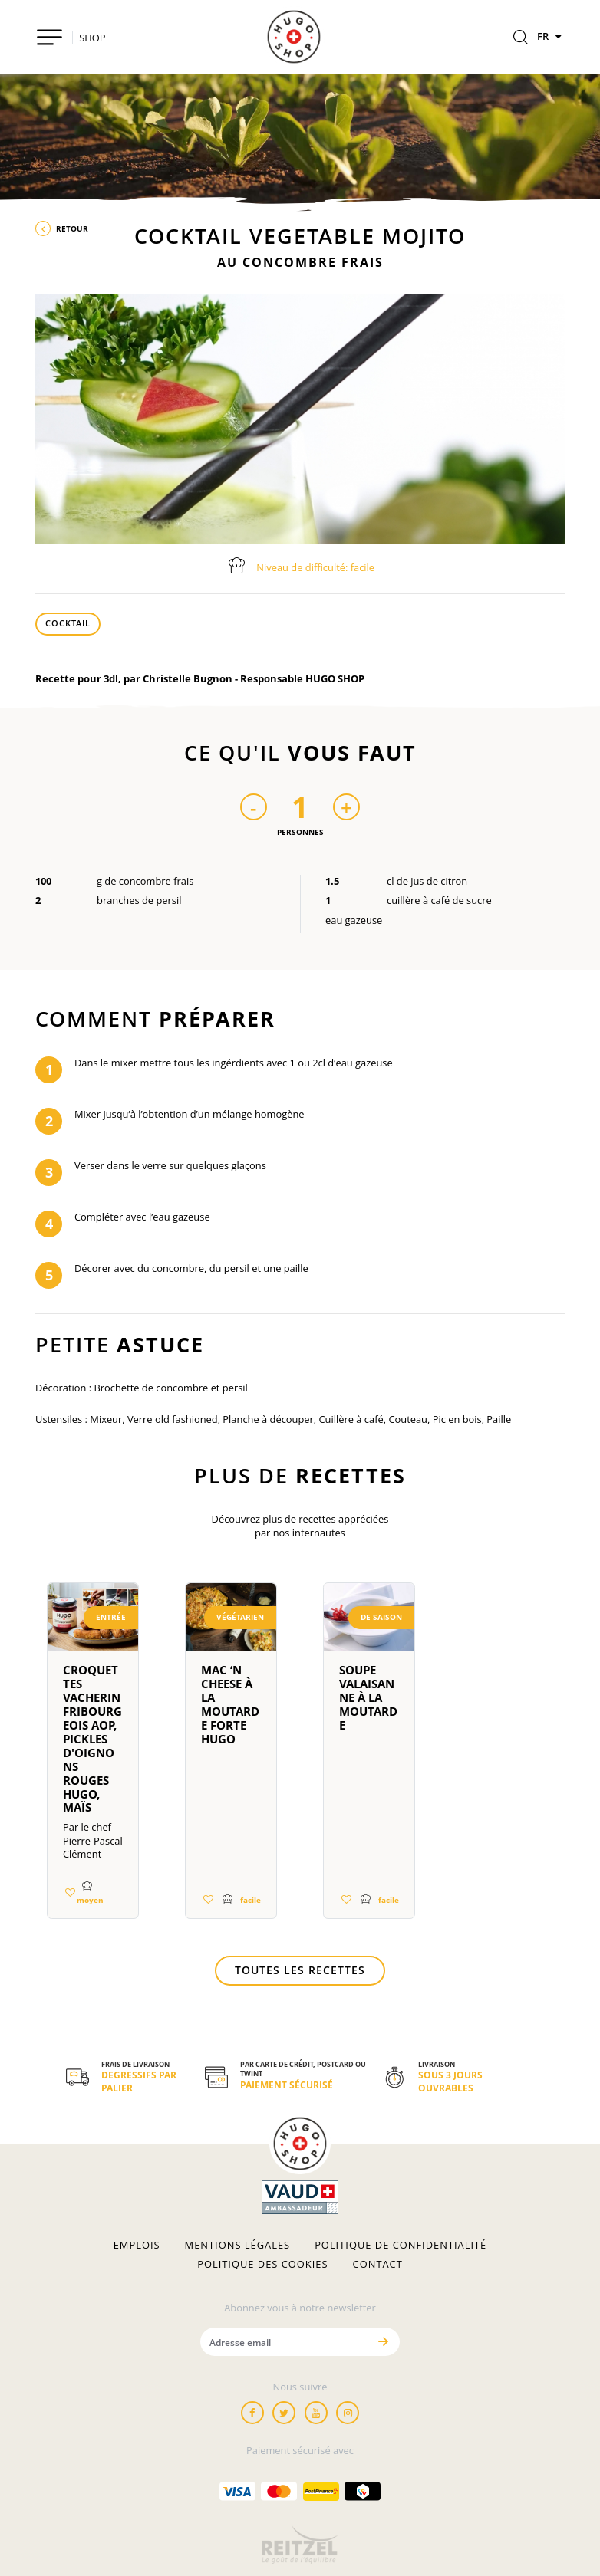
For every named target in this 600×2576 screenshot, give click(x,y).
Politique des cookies (262, 2264)
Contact (378, 2264)
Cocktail (68, 623)
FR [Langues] (551, 36)
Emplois (137, 2245)
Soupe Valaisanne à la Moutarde (368, 1697)
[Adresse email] (284, 2342)
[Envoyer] (383, 2342)
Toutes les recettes (300, 1970)
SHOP (92, 37)
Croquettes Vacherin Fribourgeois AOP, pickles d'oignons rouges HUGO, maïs (92, 1738)
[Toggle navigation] (49, 37)
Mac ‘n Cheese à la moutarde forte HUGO (230, 1704)
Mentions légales (238, 2245)
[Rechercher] (520, 38)
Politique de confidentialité (400, 2245)
